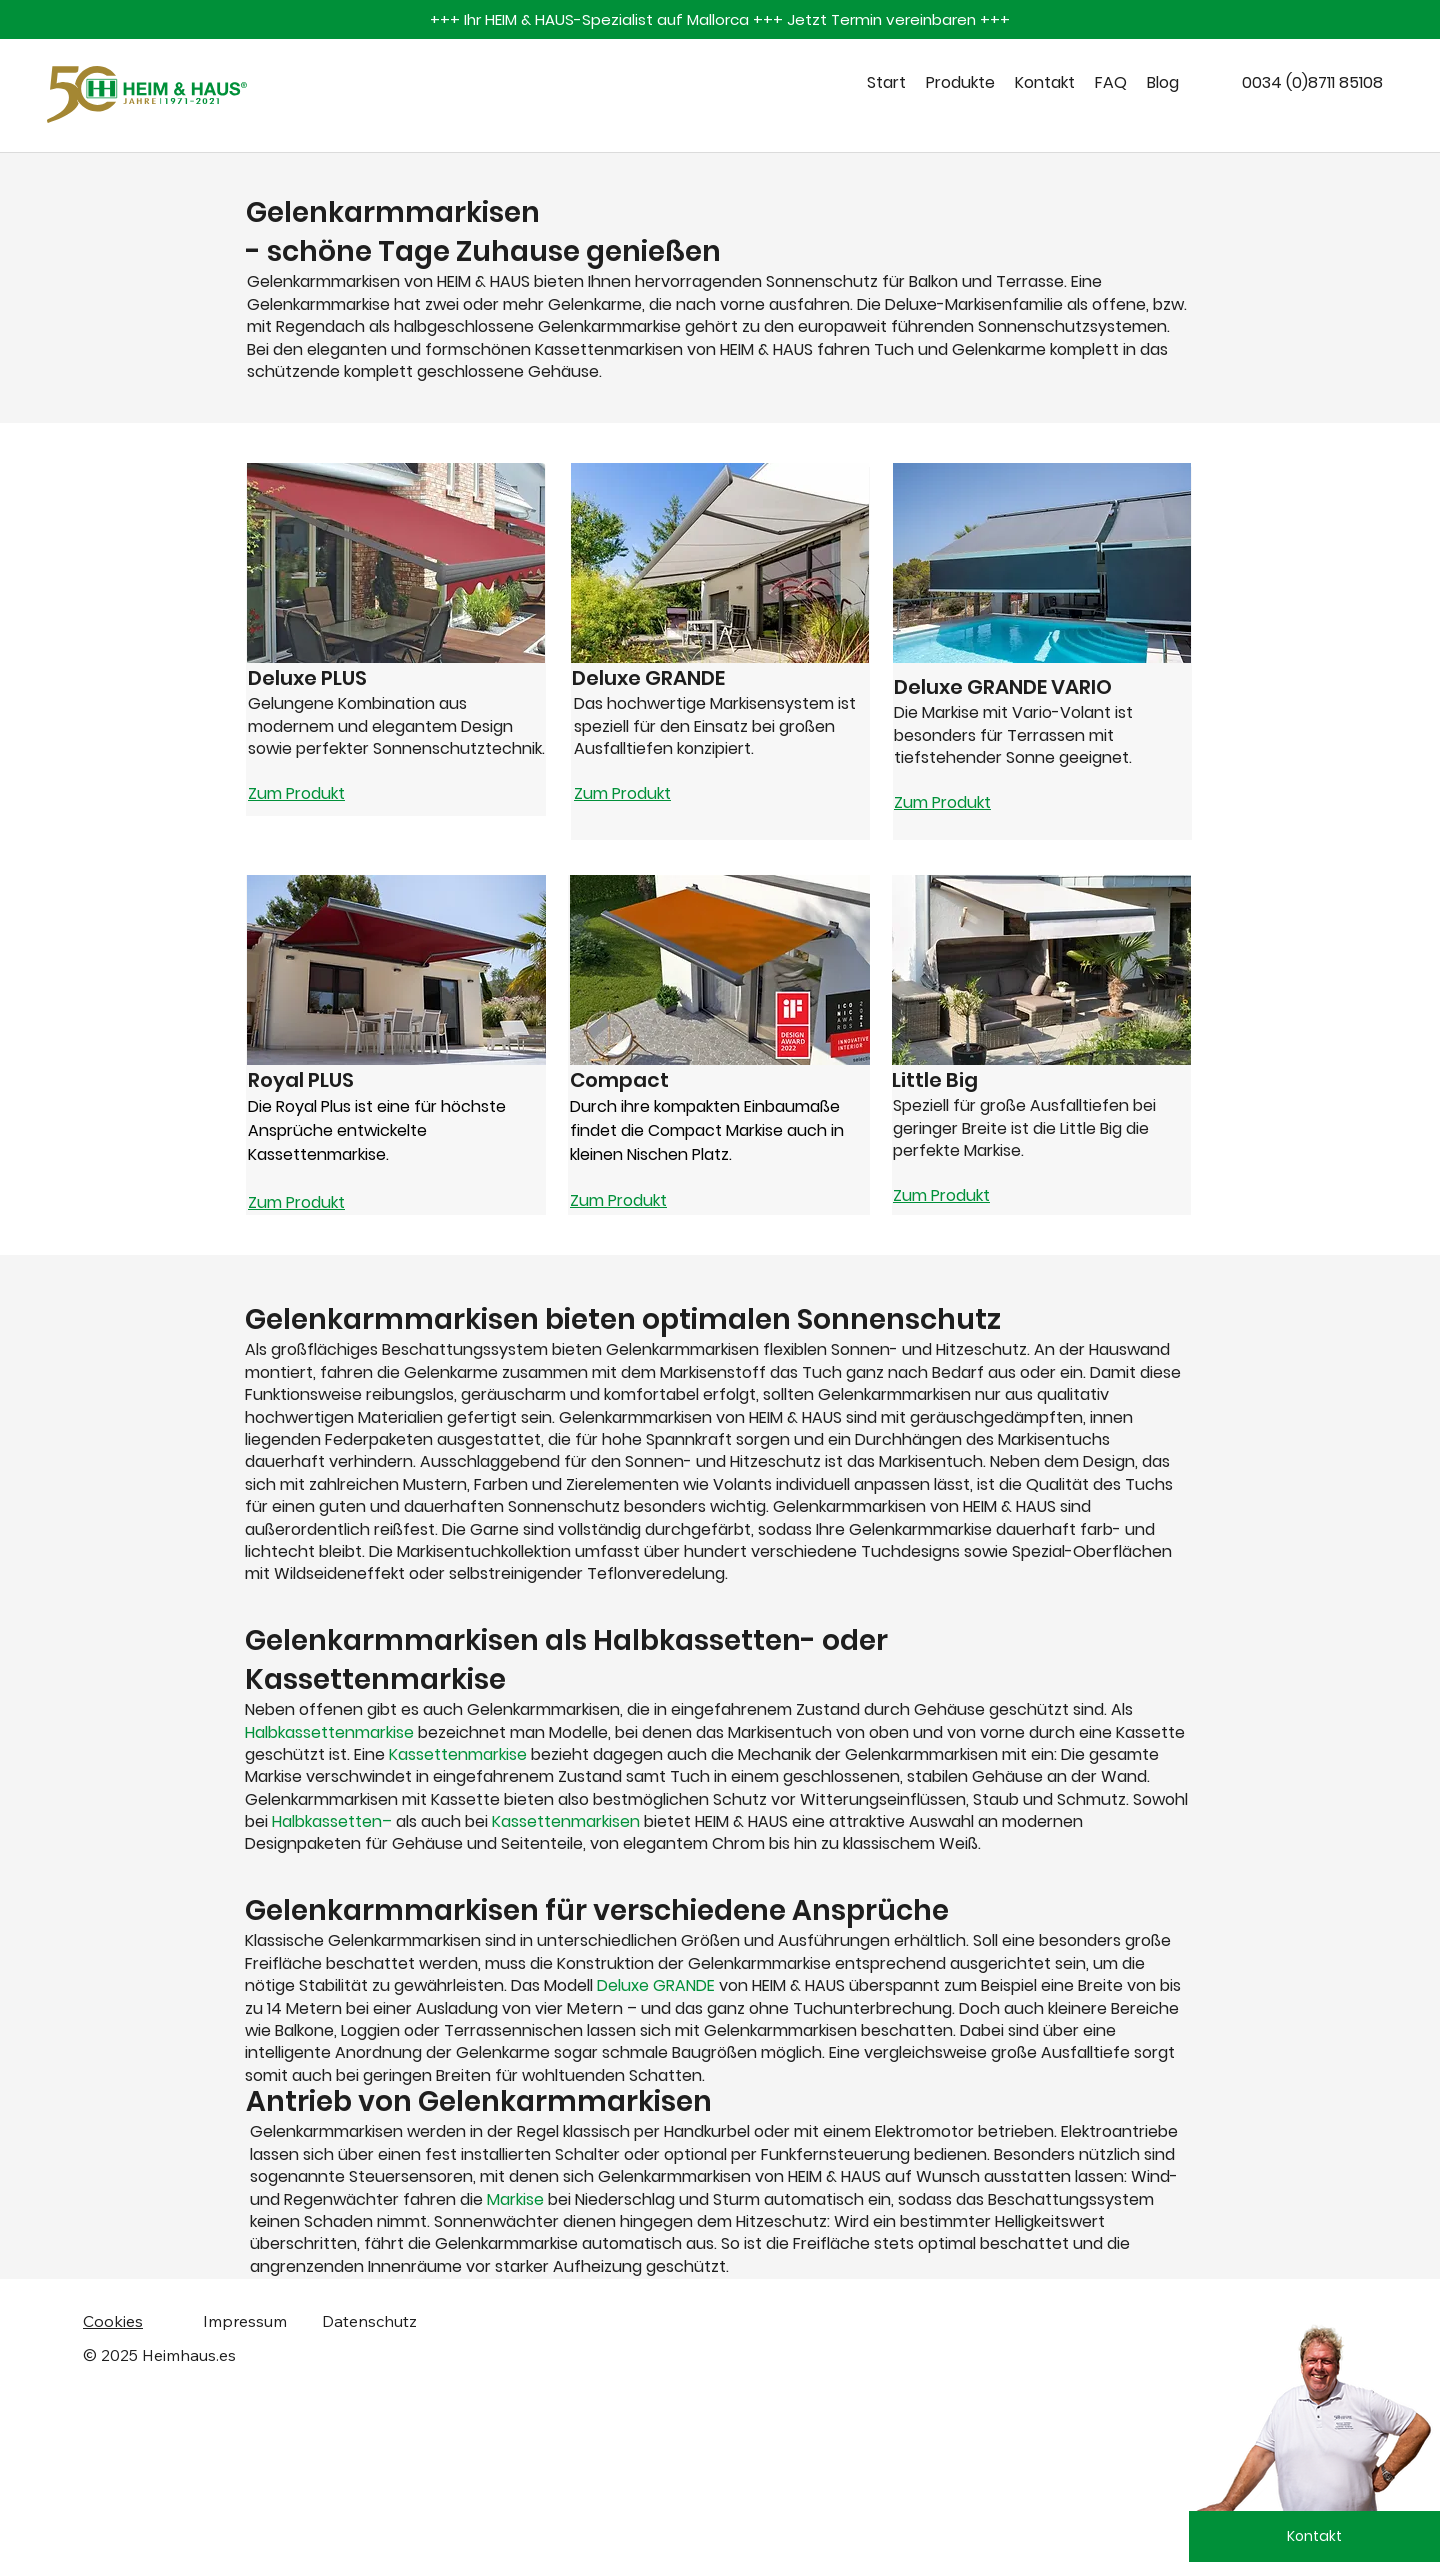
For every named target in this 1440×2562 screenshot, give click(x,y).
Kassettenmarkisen (568, 1821)
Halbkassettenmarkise (329, 1732)
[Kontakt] (1314, 2536)
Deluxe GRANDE (656, 1985)
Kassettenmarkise (460, 1754)
